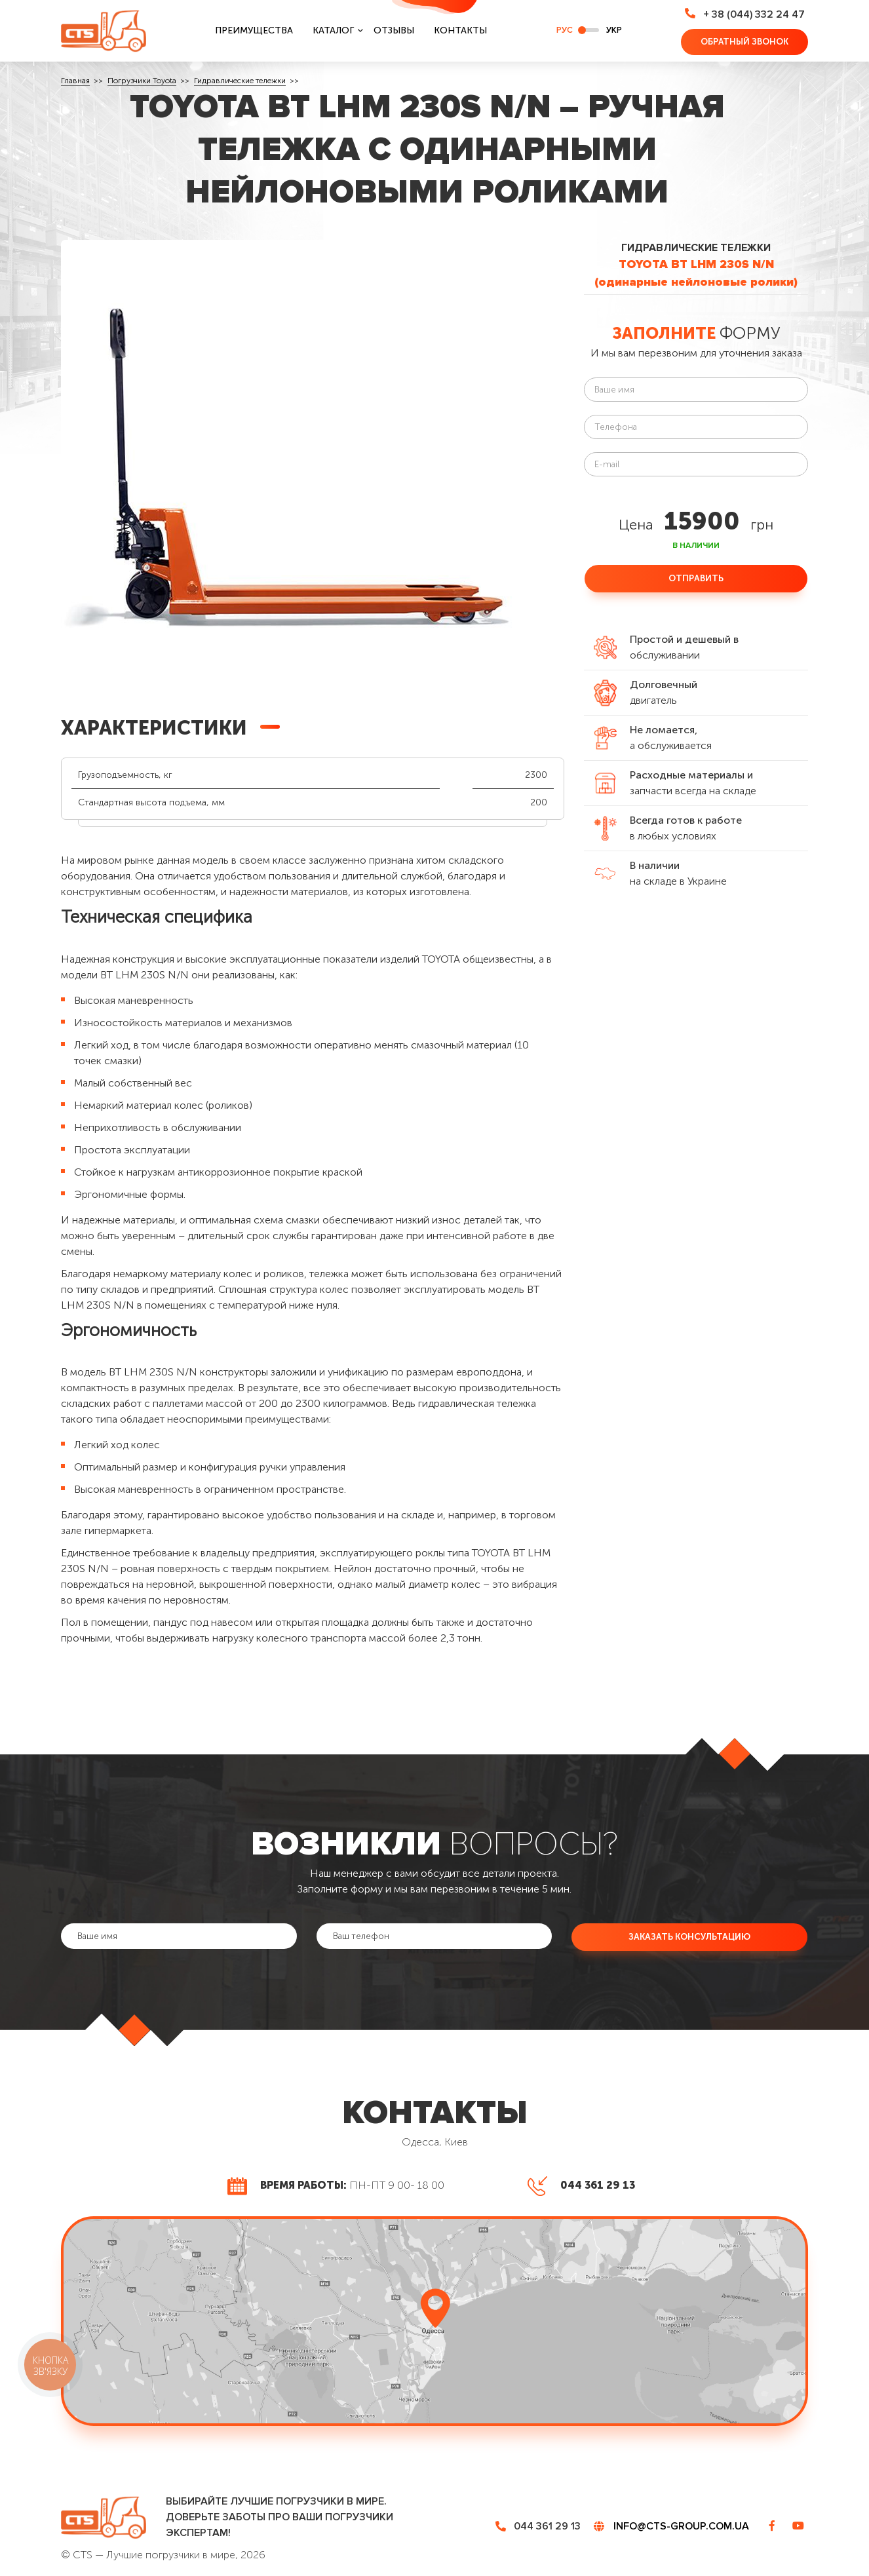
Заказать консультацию (689, 1936)
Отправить (696, 578)
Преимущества (254, 30)
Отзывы (394, 30)
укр (614, 30)
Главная (75, 80)
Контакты (460, 30)
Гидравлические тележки (240, 80)
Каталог (333, 30)
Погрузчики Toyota (141, 80)
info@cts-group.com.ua (681, 2526)
